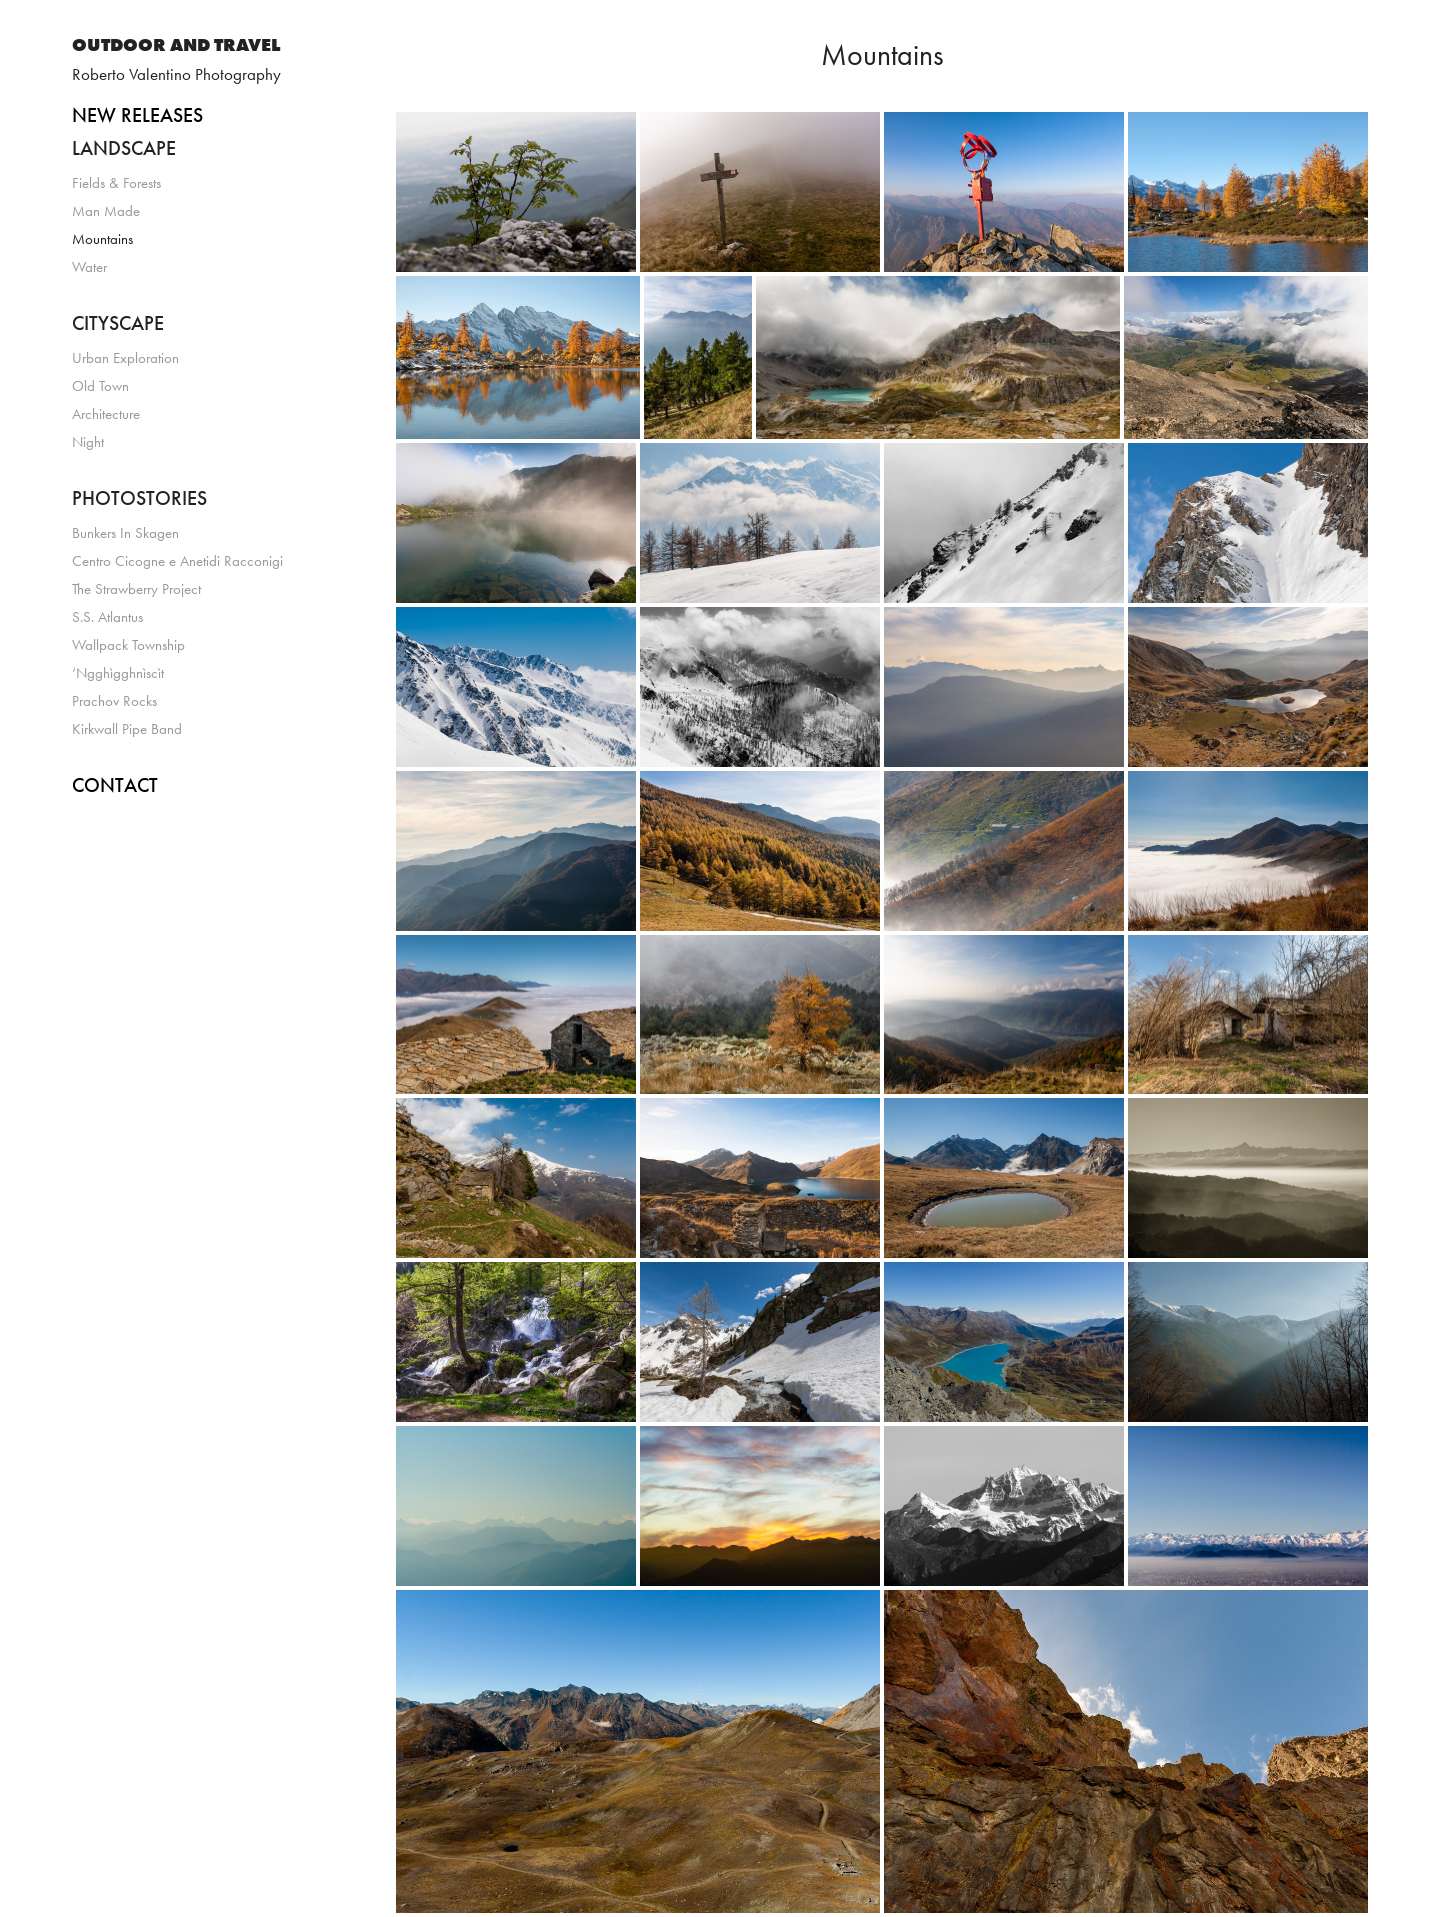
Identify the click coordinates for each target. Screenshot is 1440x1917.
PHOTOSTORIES (139, 498)
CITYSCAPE (118, 323)
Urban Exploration (125, 358)
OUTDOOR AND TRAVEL (176, 45)
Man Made (106, 211)
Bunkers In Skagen (125, 533)
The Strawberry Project (136, 589)
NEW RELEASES (137, 115)
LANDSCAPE (124, 148)
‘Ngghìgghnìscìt (118, 673)
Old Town (100, 386)
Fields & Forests (116, 183)
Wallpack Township (128, 645)
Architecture (106, 414)
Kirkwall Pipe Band (127, 729)
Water (89, 267)
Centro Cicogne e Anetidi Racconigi (177, 561)
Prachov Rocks (114, 701)
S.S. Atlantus (107, 617)
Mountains (102, 239)
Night (88, 442)
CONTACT (115, 785)
